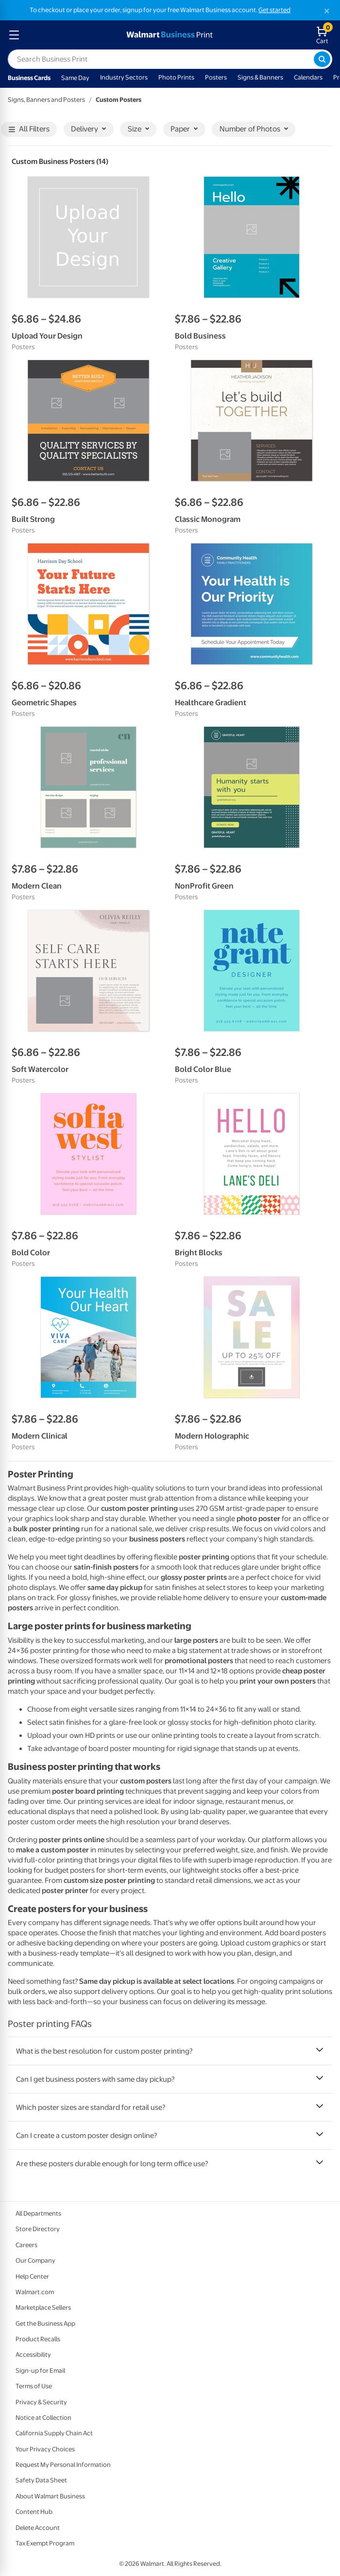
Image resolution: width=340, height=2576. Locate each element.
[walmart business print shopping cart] (324, 35)
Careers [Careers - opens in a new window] (26, 2245)
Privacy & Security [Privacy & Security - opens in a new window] (41, 2402)
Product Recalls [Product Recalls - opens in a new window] (38, 2339)
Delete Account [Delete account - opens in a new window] (38, 2527)
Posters (216, 77)
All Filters (29, 129)
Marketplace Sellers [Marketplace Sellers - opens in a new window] (43, 2307)
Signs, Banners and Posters (46, 99)
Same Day (75, 77)
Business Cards (29, 77)
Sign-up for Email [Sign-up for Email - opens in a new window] (40, 2370)
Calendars (308, 77)
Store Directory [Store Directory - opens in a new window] (38, 2229)
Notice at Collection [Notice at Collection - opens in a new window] (43, 2417)
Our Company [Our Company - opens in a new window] (35, 2260)
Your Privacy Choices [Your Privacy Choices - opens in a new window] (45, 2449)
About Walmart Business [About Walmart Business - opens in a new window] (50, 2496)
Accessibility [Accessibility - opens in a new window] (33, 2354)
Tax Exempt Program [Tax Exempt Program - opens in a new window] (45, 2543)
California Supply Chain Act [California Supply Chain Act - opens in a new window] (54, 2433)
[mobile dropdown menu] (14, 35)
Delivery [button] (88, 129)
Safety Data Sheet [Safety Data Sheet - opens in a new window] (41, 2480)
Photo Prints (176, 77)
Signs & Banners (260, 77)
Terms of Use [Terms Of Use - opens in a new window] (34, 2386)
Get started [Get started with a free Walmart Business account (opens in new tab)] (274, 10)
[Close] (327, 11)
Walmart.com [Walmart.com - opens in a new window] (35, 2292)
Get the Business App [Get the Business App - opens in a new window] (45, 2323)
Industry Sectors (124, 77)
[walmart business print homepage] (168, 35)
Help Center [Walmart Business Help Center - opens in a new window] (32, 2276)
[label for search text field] (161, 59)
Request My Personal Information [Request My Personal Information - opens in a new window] (63, 2464)
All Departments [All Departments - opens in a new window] (38, 2213)
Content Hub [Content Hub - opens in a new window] (34, 2511)
